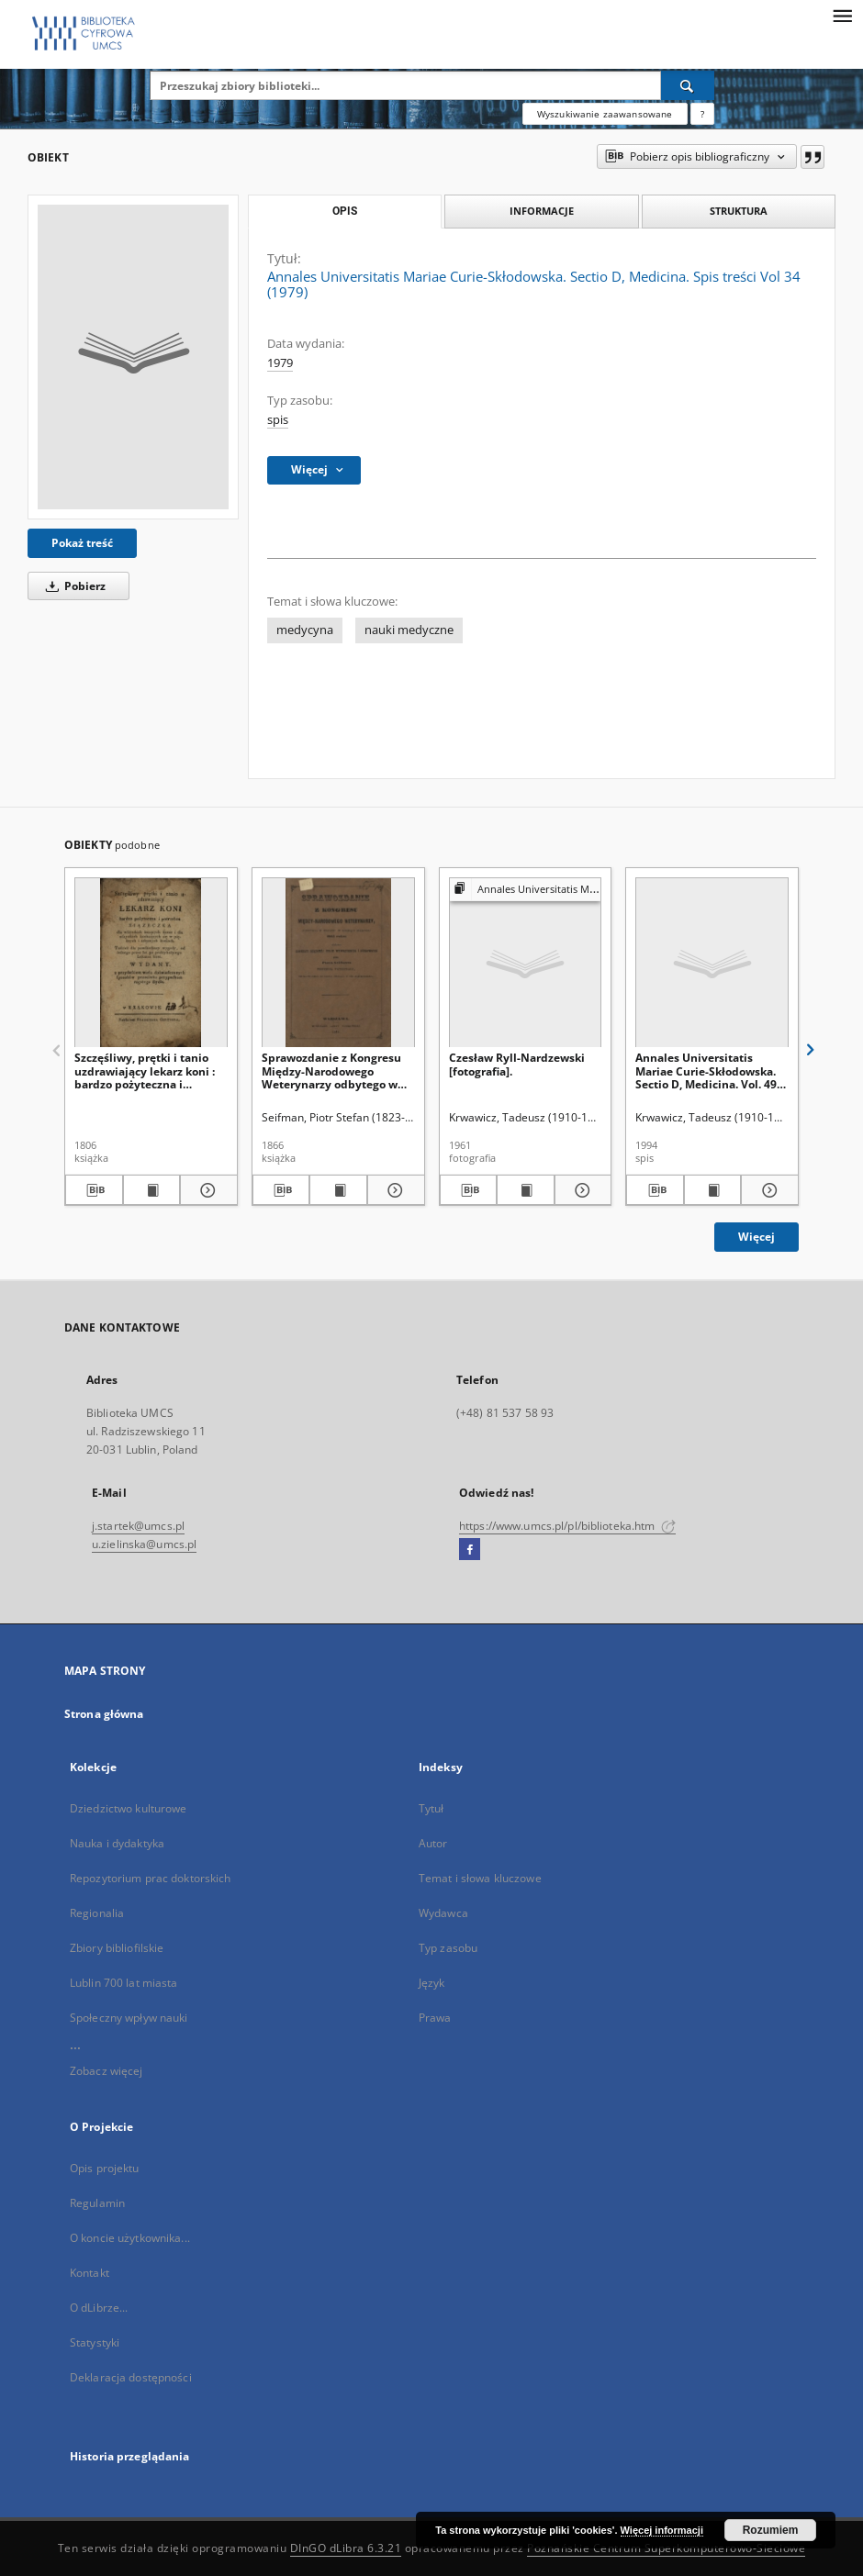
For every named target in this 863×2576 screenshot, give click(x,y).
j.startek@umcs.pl (138, 1525)
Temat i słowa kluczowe (480, 1878)
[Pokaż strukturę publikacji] (525, 889)
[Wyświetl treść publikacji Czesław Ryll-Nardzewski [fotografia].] (526, 1190)
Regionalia (97, 1913)
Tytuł (431, 1808)
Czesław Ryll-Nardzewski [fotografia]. (517, 1064)
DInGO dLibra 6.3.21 (346, 2548)
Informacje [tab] (542, 210)
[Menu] (841, 14)
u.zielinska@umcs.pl (144, 1544)
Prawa (435, 2017)
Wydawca (443, 1913)
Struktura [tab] (739, 210)
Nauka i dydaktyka (117, 1843)
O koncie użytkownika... (130, 2238)
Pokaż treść (82, 543)
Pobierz (72, 586)
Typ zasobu (448, 1948)
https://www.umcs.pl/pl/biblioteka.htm (567, 1525)
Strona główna (104, 1714)
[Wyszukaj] (687, 85)
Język (432, 1983)
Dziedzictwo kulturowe (128, 1808)
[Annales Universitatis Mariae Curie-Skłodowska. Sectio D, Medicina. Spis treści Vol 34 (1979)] (133, 357)
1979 (280, 363)
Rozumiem (771, 2530)
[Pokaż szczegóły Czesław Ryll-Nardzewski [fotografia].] (581, 1190)
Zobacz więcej (106, 2071)
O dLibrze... (99, 2307)
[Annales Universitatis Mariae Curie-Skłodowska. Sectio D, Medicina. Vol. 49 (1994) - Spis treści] (712, 963)
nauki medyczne (409, 630)
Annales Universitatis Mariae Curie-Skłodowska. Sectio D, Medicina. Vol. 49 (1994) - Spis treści (706, 1070)
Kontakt (89, 2272)
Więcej (756, 1236)
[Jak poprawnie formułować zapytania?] (702, 114)
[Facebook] (469, 1550)
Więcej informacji (662, 2530)
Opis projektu (105, 2168)
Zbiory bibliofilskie (116, 1948)
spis (277, 420)
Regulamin (97, 2203)
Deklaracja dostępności (131, 2377)
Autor (433, 1843)
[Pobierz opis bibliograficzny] (94, 1190)
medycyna (304, 630)
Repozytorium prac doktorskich (150, 1878)
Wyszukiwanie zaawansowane (605, 113)
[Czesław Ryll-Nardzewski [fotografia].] (525, 963)
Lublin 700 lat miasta (124, 1983)
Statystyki (94, 2342)
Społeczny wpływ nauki (129, 2017)
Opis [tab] (344, 211)
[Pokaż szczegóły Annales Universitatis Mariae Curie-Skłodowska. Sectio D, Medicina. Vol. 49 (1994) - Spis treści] (767, 1190)
